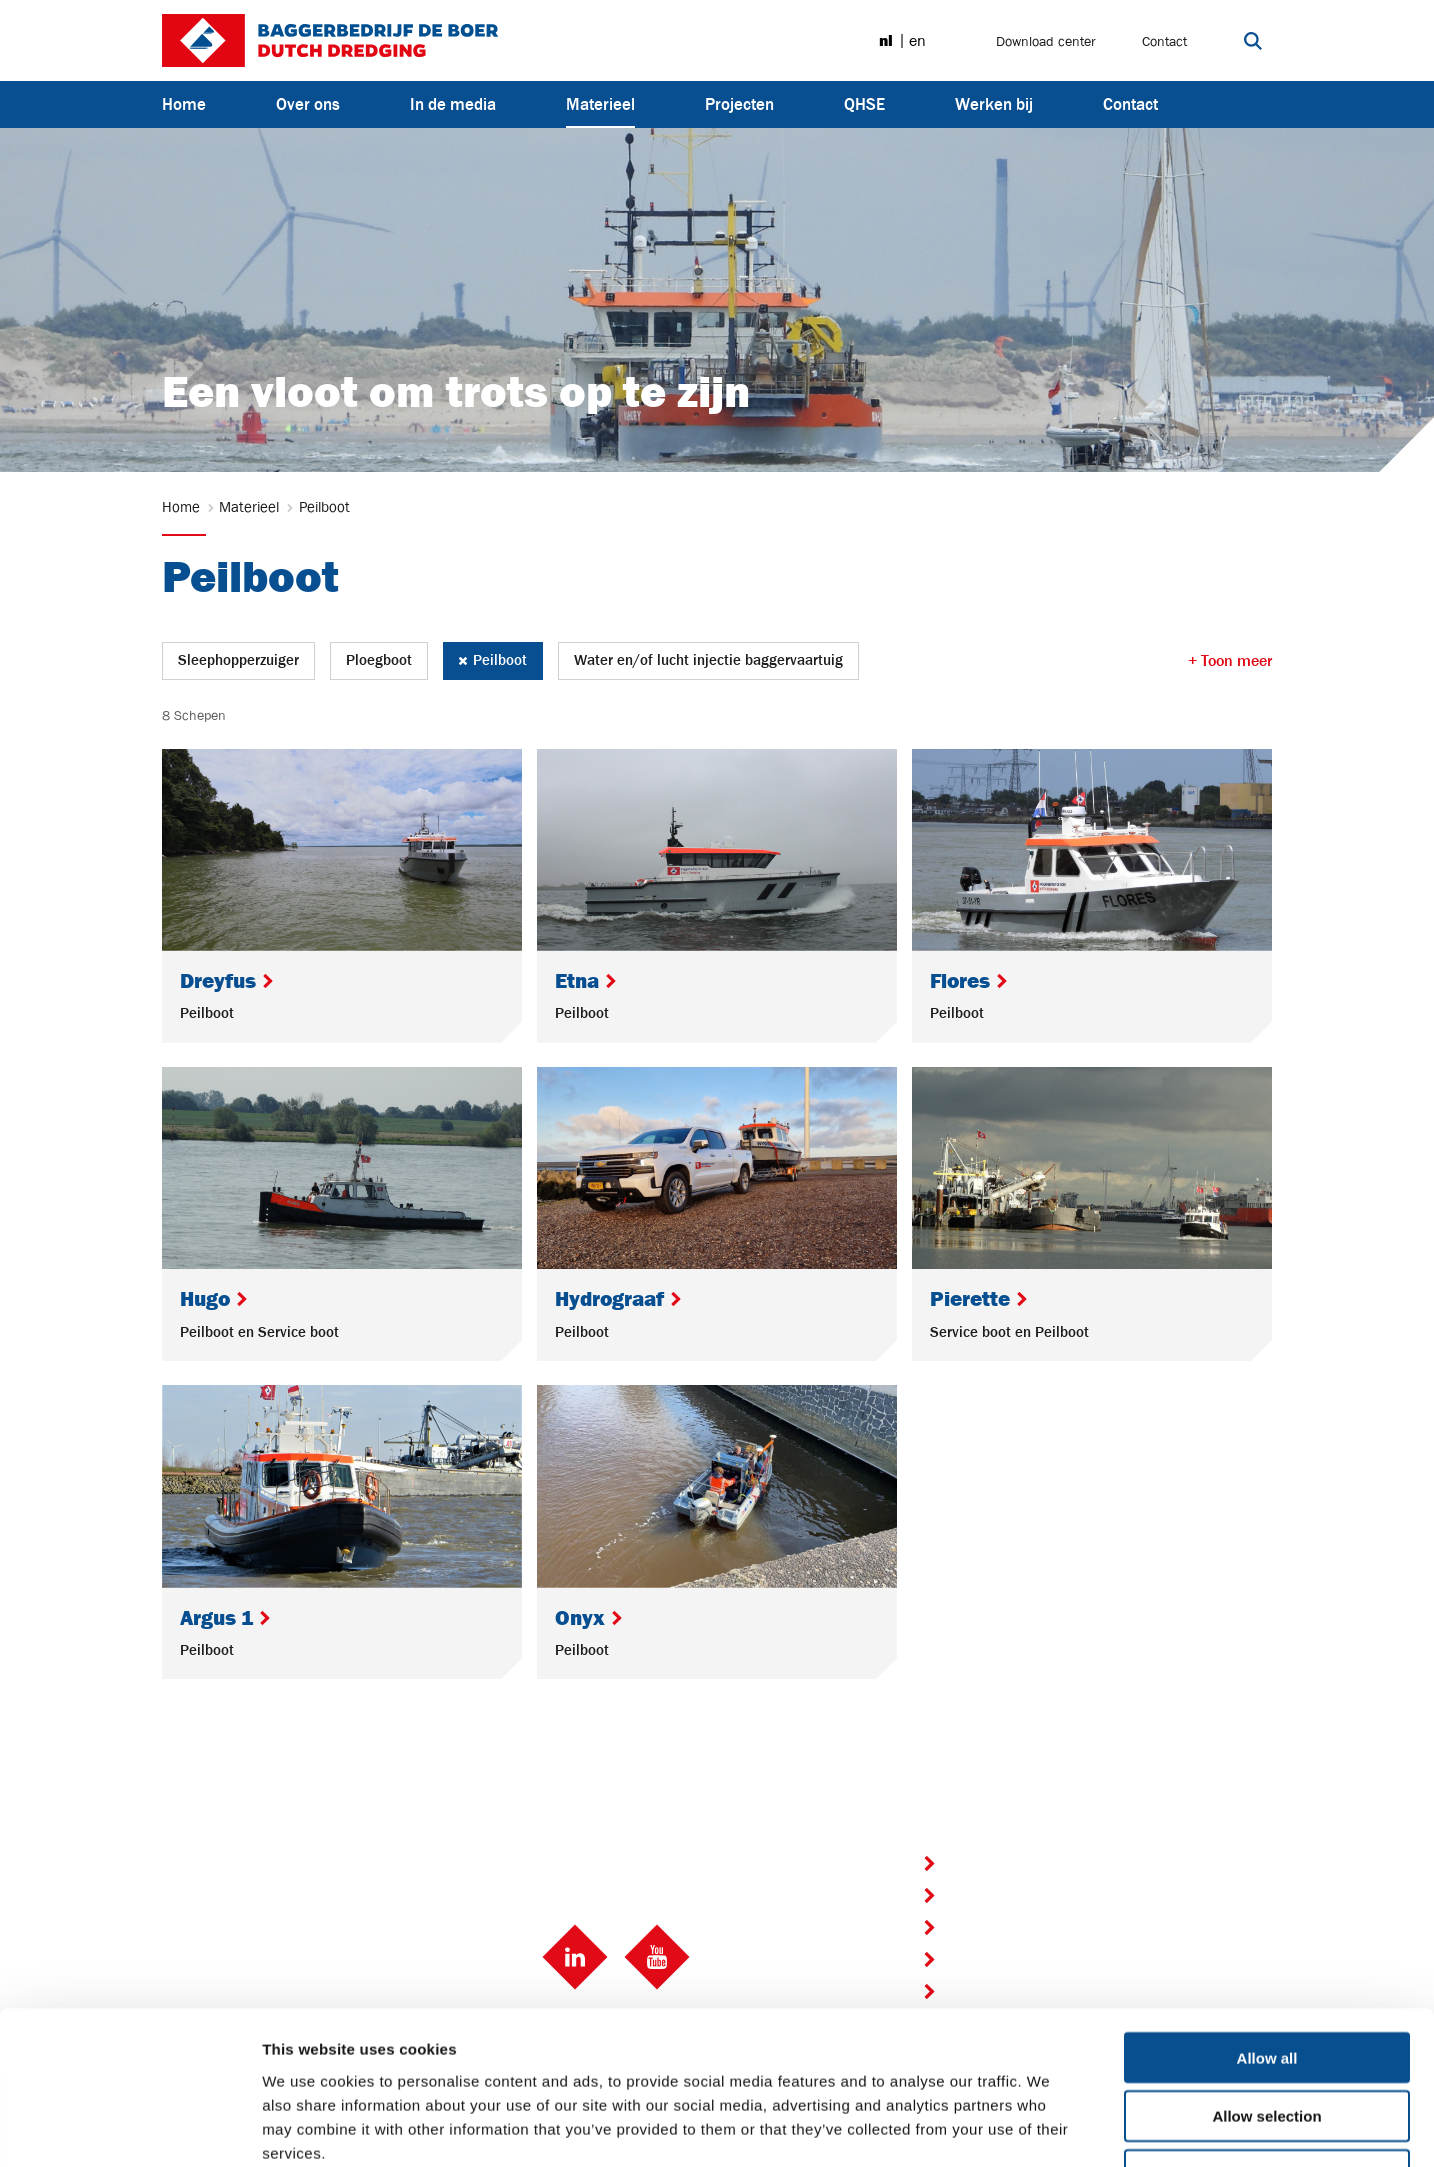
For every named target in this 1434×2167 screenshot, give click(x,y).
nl (886, 41)
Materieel (600, 103)
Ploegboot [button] (379, 660)
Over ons (308, 104)
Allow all (1267, 1921)
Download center (1046, 41)
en (917, 41)
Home (184, 104)
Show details (1049, 2127)
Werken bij (994, 104)
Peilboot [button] (493, 660)
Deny (1267, 2039)
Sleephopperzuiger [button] (238, 660)
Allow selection (1266, 1980)
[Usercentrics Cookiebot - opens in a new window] (129, 2128)
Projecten (739, 104)
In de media (453, 104)
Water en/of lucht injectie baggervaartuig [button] (708, 660)
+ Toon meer (1230, 661)
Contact (1164, 41)
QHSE (864, 104)
